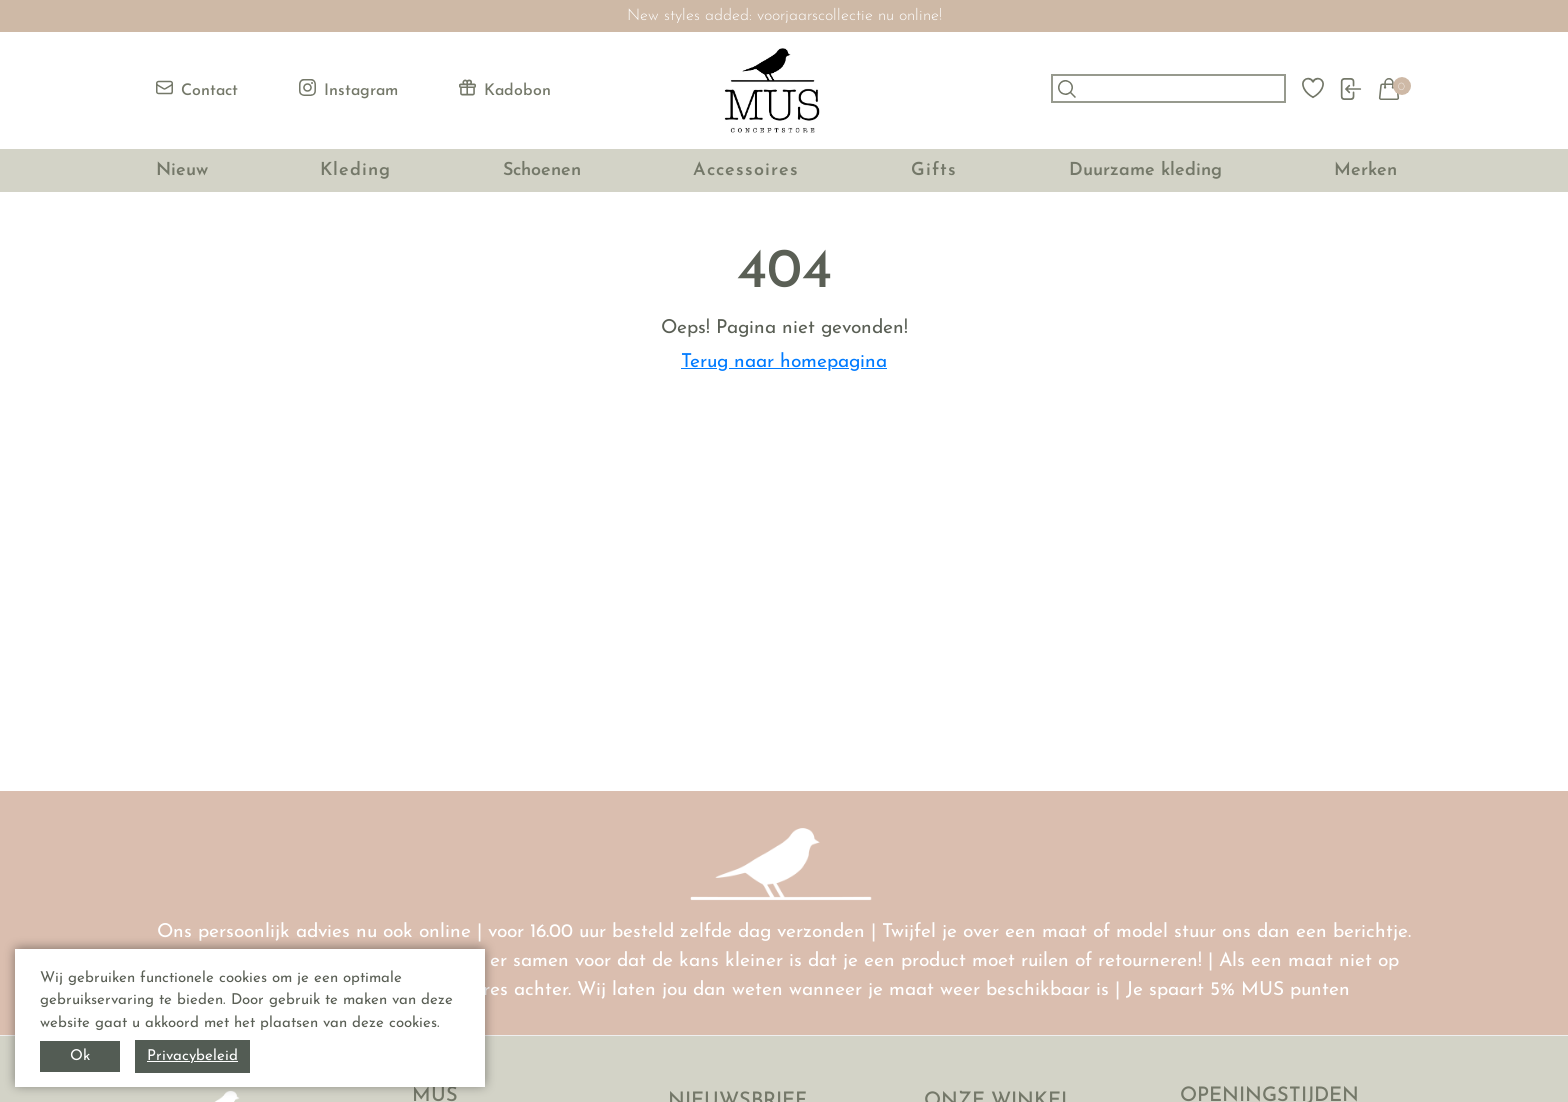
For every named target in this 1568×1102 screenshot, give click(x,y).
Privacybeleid (192, 1056)
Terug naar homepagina (784, 362)
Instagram (348, 89)
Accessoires (746, 170)
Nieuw (182, 170)
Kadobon (505, 89)
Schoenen (542, 170)
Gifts (934, 170)
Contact (197, 89)
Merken (1365, 170)
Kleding (355, 170)
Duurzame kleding (1145, 170)
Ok (80, 1056)
